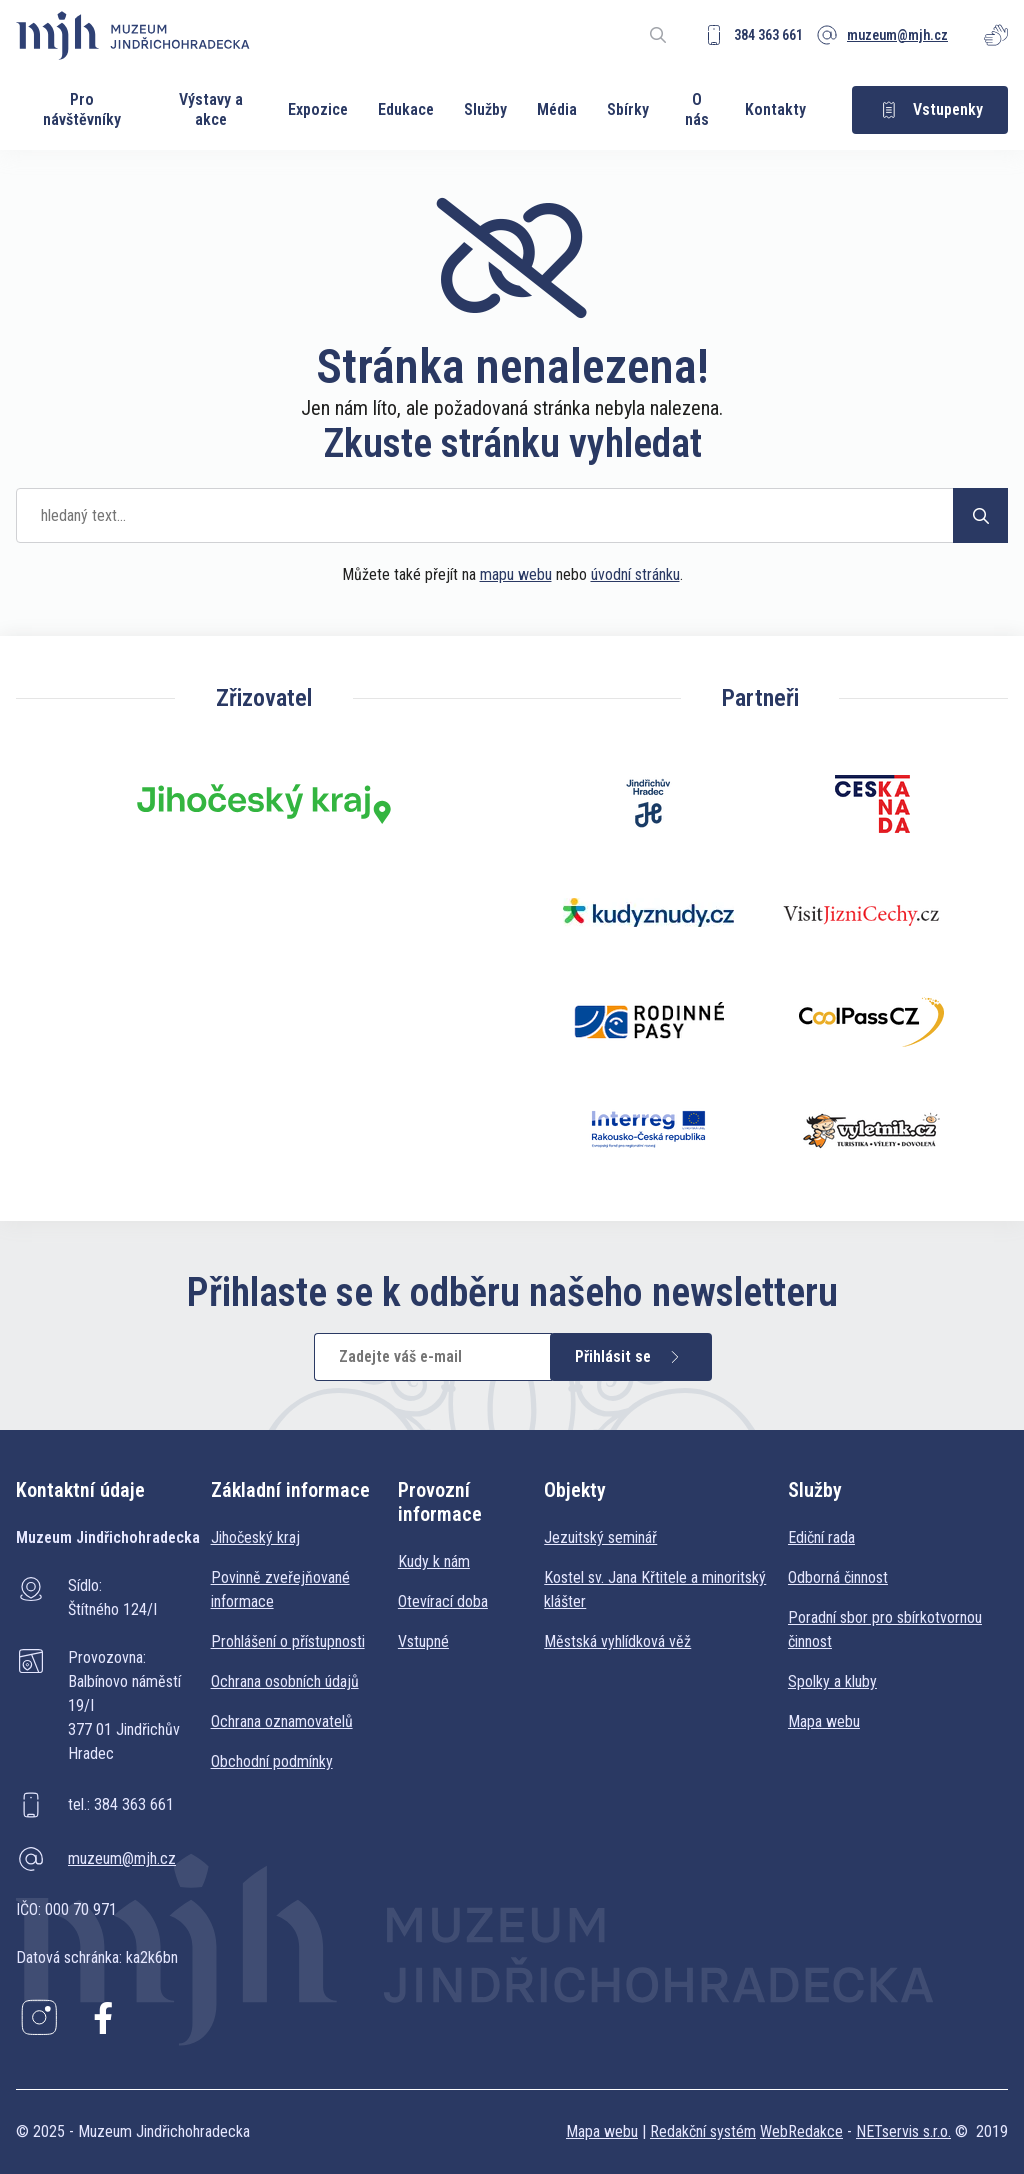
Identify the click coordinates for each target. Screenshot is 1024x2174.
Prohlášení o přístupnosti (288, 1641)
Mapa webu (824, 1721)
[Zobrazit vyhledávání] (658, 35)
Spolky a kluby (832, 1681)
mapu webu (516, 574)
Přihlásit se (631, 1357)
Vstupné (423, 1641)
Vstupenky (930, 110)
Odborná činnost (838, 1577)
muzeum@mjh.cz (122, 1858)
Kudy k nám (434, 1561)
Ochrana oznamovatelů (282, 1721)
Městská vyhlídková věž (617, 1641)
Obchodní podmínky (272, 1761)
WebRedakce (801, 2131)
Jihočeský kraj (255, 1537)
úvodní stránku (635, 574)
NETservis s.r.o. (903, 2131)
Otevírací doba (443, 1601)
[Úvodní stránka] (133, 35)
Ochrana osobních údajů (285, 1681)
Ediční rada (821, 1537)
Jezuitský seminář (600, 1537)
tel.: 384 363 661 (121, 1804)
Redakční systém (703, 2131)
